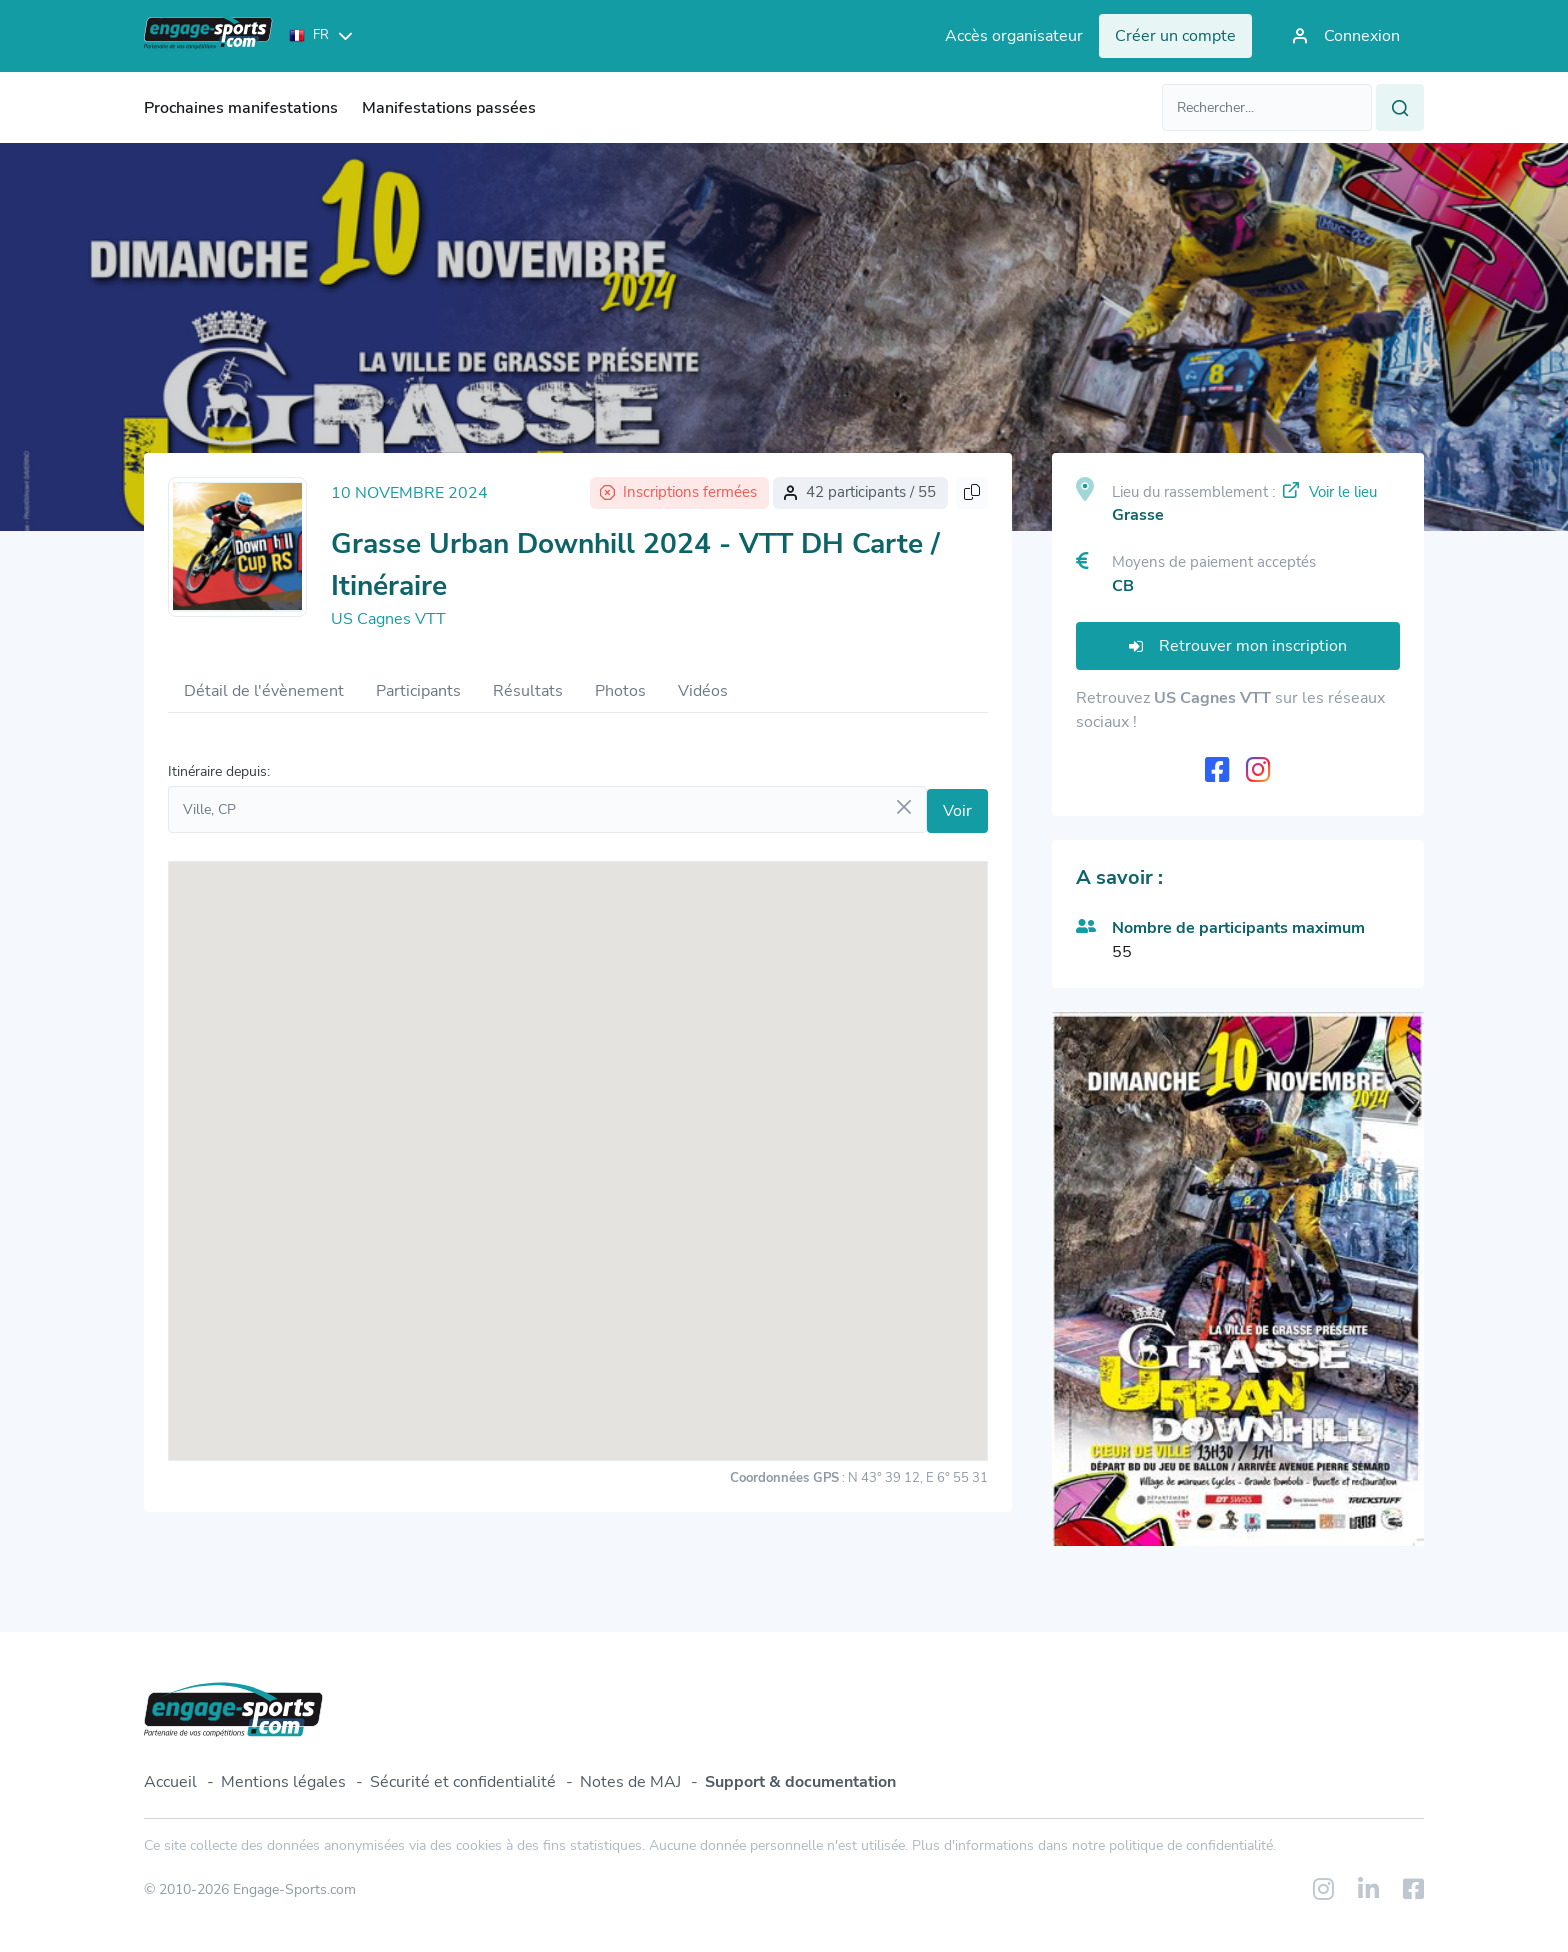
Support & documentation (800, 1782)
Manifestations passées (449, 108)
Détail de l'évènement (264, 691)
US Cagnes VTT (388, 619)
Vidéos (703, 691)
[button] (578, 1142)
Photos (620, 691)
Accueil (170, 1782)
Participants (418, 691)
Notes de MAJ (630, 1782)
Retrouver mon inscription (1238, 646)
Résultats (528, 691)
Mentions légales (283, 1782)
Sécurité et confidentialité (463, 1782)
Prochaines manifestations (241, 108)
